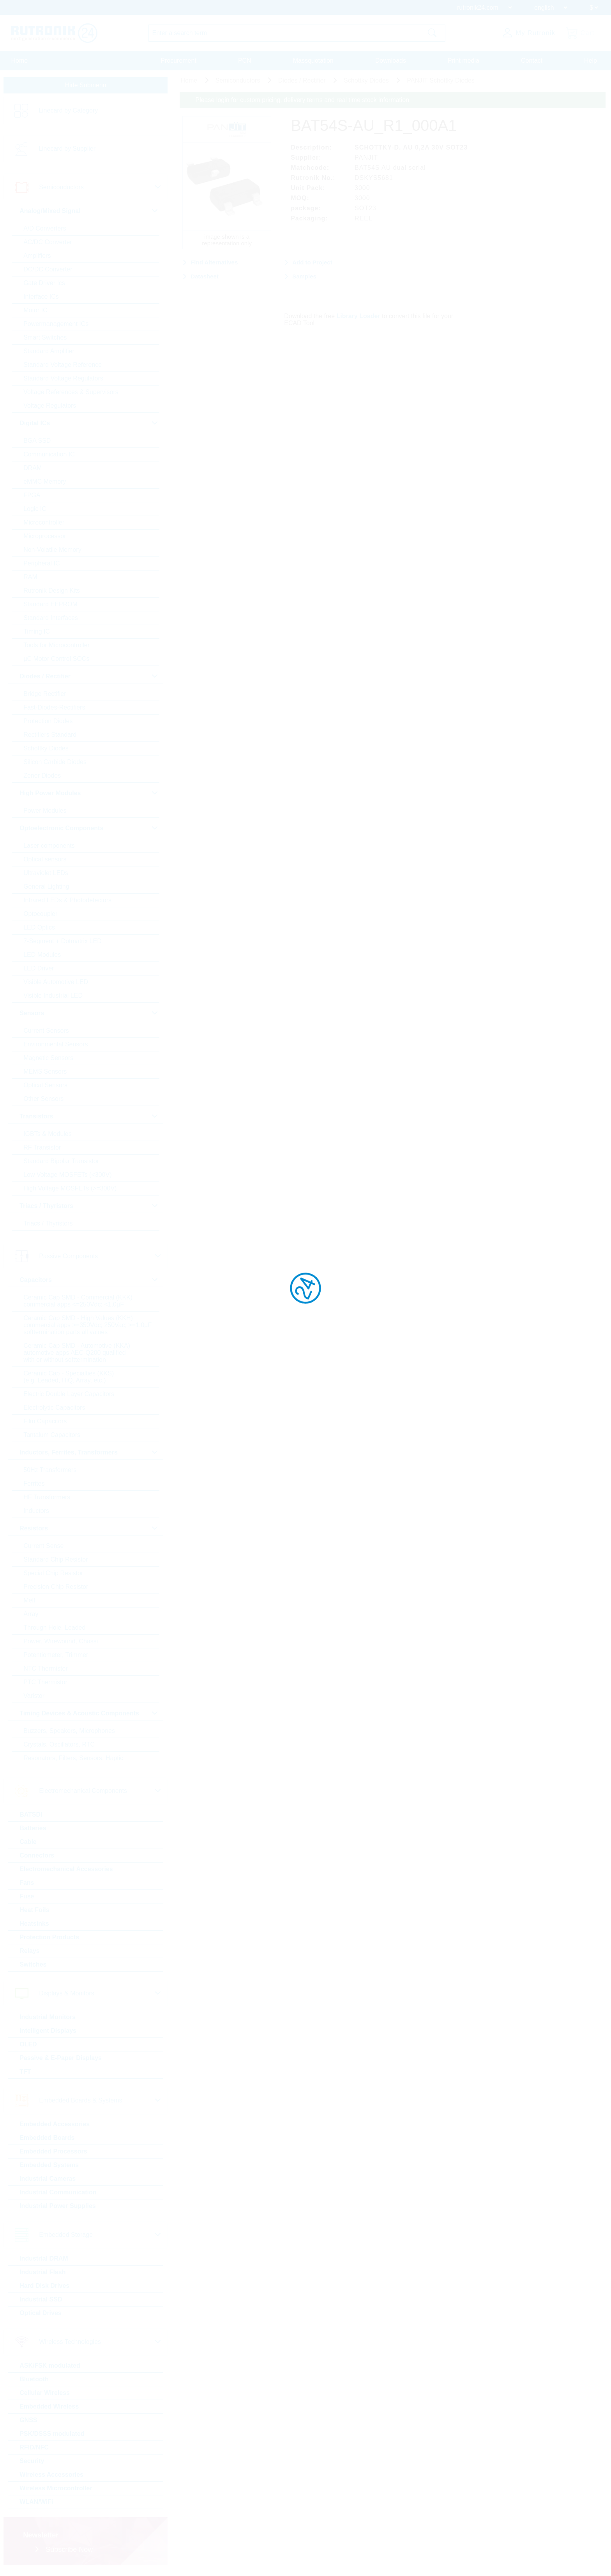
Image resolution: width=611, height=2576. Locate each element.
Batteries (32, 1831)
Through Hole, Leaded (54, 1630)
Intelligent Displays (47, 2033)
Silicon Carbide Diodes (54, 764)
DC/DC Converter (47, 272)
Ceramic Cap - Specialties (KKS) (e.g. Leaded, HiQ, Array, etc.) (68, 1379)
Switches (32, 1967)
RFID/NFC (33, 2450)
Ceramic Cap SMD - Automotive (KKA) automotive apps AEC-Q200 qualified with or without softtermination (76, 1355)
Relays (29, 1953)
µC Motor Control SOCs (56, 661)
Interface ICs (40, 299)
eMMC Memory (44, 484)
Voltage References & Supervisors (70, 394)
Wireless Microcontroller (55, 2491)
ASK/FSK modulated (49, 2368)
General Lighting (46, 889)
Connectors (36, 1858)
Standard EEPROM (50, 607)
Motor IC (35, 313)
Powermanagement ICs (55, 326)
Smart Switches (44, 340)
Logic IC (34, 511)
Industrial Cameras (47, 2181)
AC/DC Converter (47, 244)
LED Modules (41, 957)
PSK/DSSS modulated (51, 2436)
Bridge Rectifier (44, 696)
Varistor (33, 1698)
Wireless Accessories (51, 2477)
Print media (463, 60)
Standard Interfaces (50, 620)
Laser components (48, 848)
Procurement (178, 60)
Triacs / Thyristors (47, 1226)
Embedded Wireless (48, 2409)
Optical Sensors (45, 1088)
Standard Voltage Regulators (63, 381)
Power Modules (44, 813)
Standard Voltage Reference (62, 367)
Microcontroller (43, 525)
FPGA (31, 498)
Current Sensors (46, 1033)
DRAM (32, 470)
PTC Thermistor (45, 1685)
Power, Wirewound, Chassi (60, 1644)
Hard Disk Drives (44, 2288)
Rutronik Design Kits (51, 593)
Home (19, 60)
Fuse (26, 1899)
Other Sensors (43, 1101)
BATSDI (30, 1817)
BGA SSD (36, 443)
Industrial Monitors (47, 2019)
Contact (531, 60)
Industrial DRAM (43, 2261)
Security (31, 2463)
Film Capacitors (44, 1424)
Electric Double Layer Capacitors (68, 1396)
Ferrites (33, 1486)
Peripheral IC (41, 566)
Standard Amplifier (48, 353)
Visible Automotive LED (55, 984)
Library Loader (365, 313)
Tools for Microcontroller (56, 647)
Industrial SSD (40, 2302)
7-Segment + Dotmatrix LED (62, 943)
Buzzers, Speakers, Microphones (69, 1733)
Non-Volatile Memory (52, 552)
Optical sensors (44, 862)
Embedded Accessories (54, 2126)
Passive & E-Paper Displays (60, 2060)
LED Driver (38, 971)
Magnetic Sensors (48, 1060)
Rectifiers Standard (49, 737)
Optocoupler (40, 916)
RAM (30, 579)
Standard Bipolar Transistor (61, 1163)
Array (30, 1616)
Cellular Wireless (44, 2395)
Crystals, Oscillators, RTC (58, 1747)
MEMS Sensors (44, 1074)
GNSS (28, 2422)
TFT (24, 2074)
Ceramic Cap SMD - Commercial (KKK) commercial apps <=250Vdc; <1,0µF (77, 1303)
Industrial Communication (57, 2195)
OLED (27, 2047)
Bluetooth (33, 2382)
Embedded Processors (53, 2154)
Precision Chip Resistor (55, 1589)
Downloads (390, 60)
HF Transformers (46, 1500)
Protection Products (49, 1940)
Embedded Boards (46, 2140)
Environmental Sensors (55, 1047)
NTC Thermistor (45, 1671)
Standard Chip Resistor (55, 1562)
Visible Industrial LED (52, 998)
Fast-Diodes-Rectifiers (54, 710)
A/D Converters (44, 231)
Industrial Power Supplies (57, 2208)
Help (590, 60)
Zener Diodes (41, 778)
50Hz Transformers (49, 1472)
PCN (244, 60)
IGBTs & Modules (47, 1136)
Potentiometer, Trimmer (55, 1657)
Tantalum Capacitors (51, 1437)
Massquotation (313, 60)
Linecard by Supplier (66, 151)
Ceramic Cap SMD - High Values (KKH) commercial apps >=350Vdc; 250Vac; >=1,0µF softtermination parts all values (87, 1327)
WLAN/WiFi (36, 2504)
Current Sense (43, 1548)
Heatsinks (34, 1926)
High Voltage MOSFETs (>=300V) (69, 1191)
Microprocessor (44, 538)
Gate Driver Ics (44, 285)
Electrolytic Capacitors (54, 1410)
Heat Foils (34, 1912)
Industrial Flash (42, 2274)
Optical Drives (40, 2315)
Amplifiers (36, 258)
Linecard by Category (67, 113)
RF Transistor (41, 1150)
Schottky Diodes (45, 751)
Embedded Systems (48, 2167)
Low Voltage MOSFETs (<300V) (67, 1177)
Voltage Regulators (49, 408)
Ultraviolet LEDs (45, 875)
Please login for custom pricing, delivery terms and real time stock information (309, 102)
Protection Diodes (47, 723)
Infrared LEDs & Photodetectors (67, 903)
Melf (29, 1603)
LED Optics (39, 930)
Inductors (36, 1513)
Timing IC (36, 634)
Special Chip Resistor (53, 1575)
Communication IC (48, 457)
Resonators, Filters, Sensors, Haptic (73, 1760)
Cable (27, 1844)
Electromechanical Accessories (66, 1871)
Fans (26, 1885)
